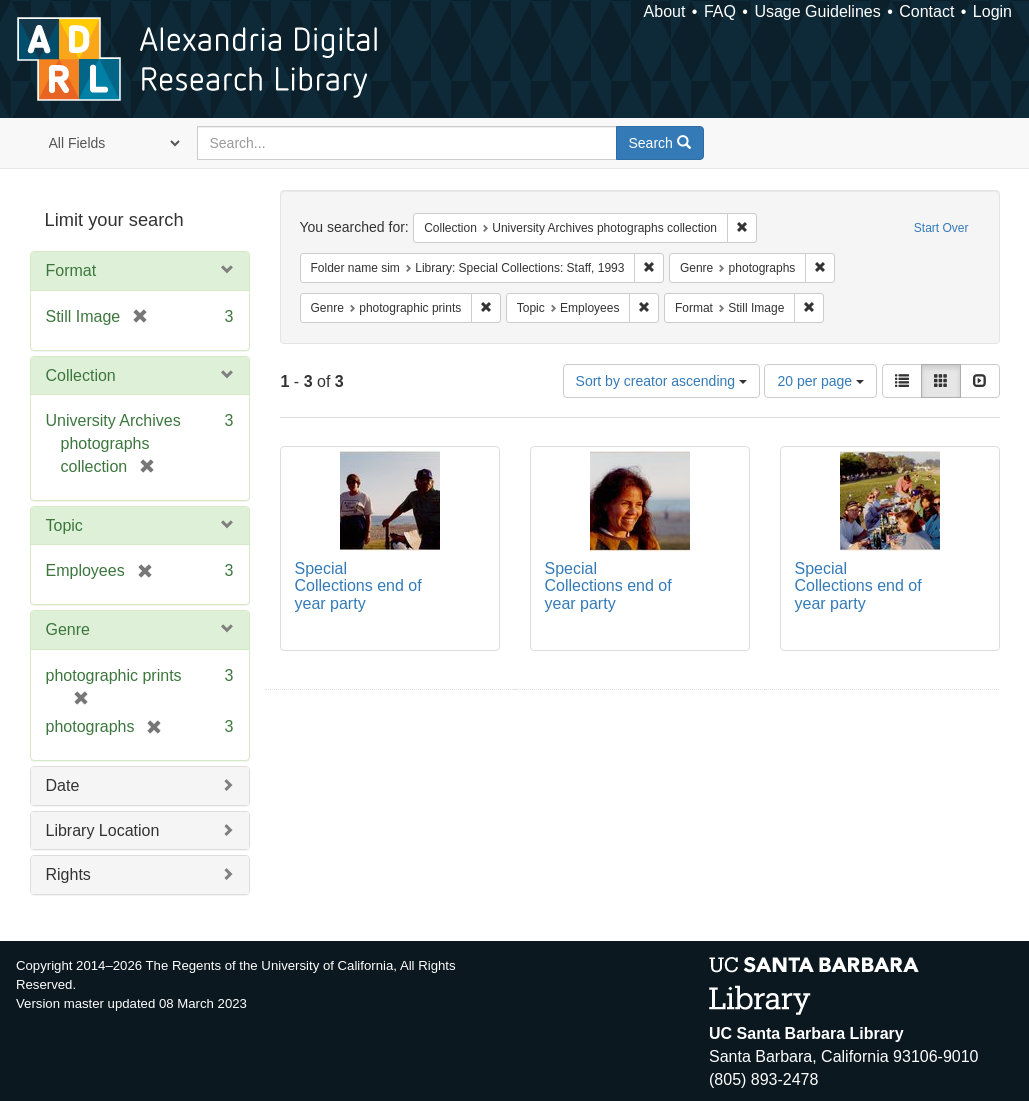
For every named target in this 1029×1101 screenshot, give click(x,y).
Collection (81, 375)
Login (992, 11)
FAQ (720, 11)
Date (63, 785)
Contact (926, 11)
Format (71, 270)
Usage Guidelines (817, 11)
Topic (64, 525)
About (665, 11)
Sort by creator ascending (661, 381)
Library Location (103, 830)
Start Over (941, 228)
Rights (68, 874)
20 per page (820, 381)
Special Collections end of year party (358, 586)
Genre (68, 629)
